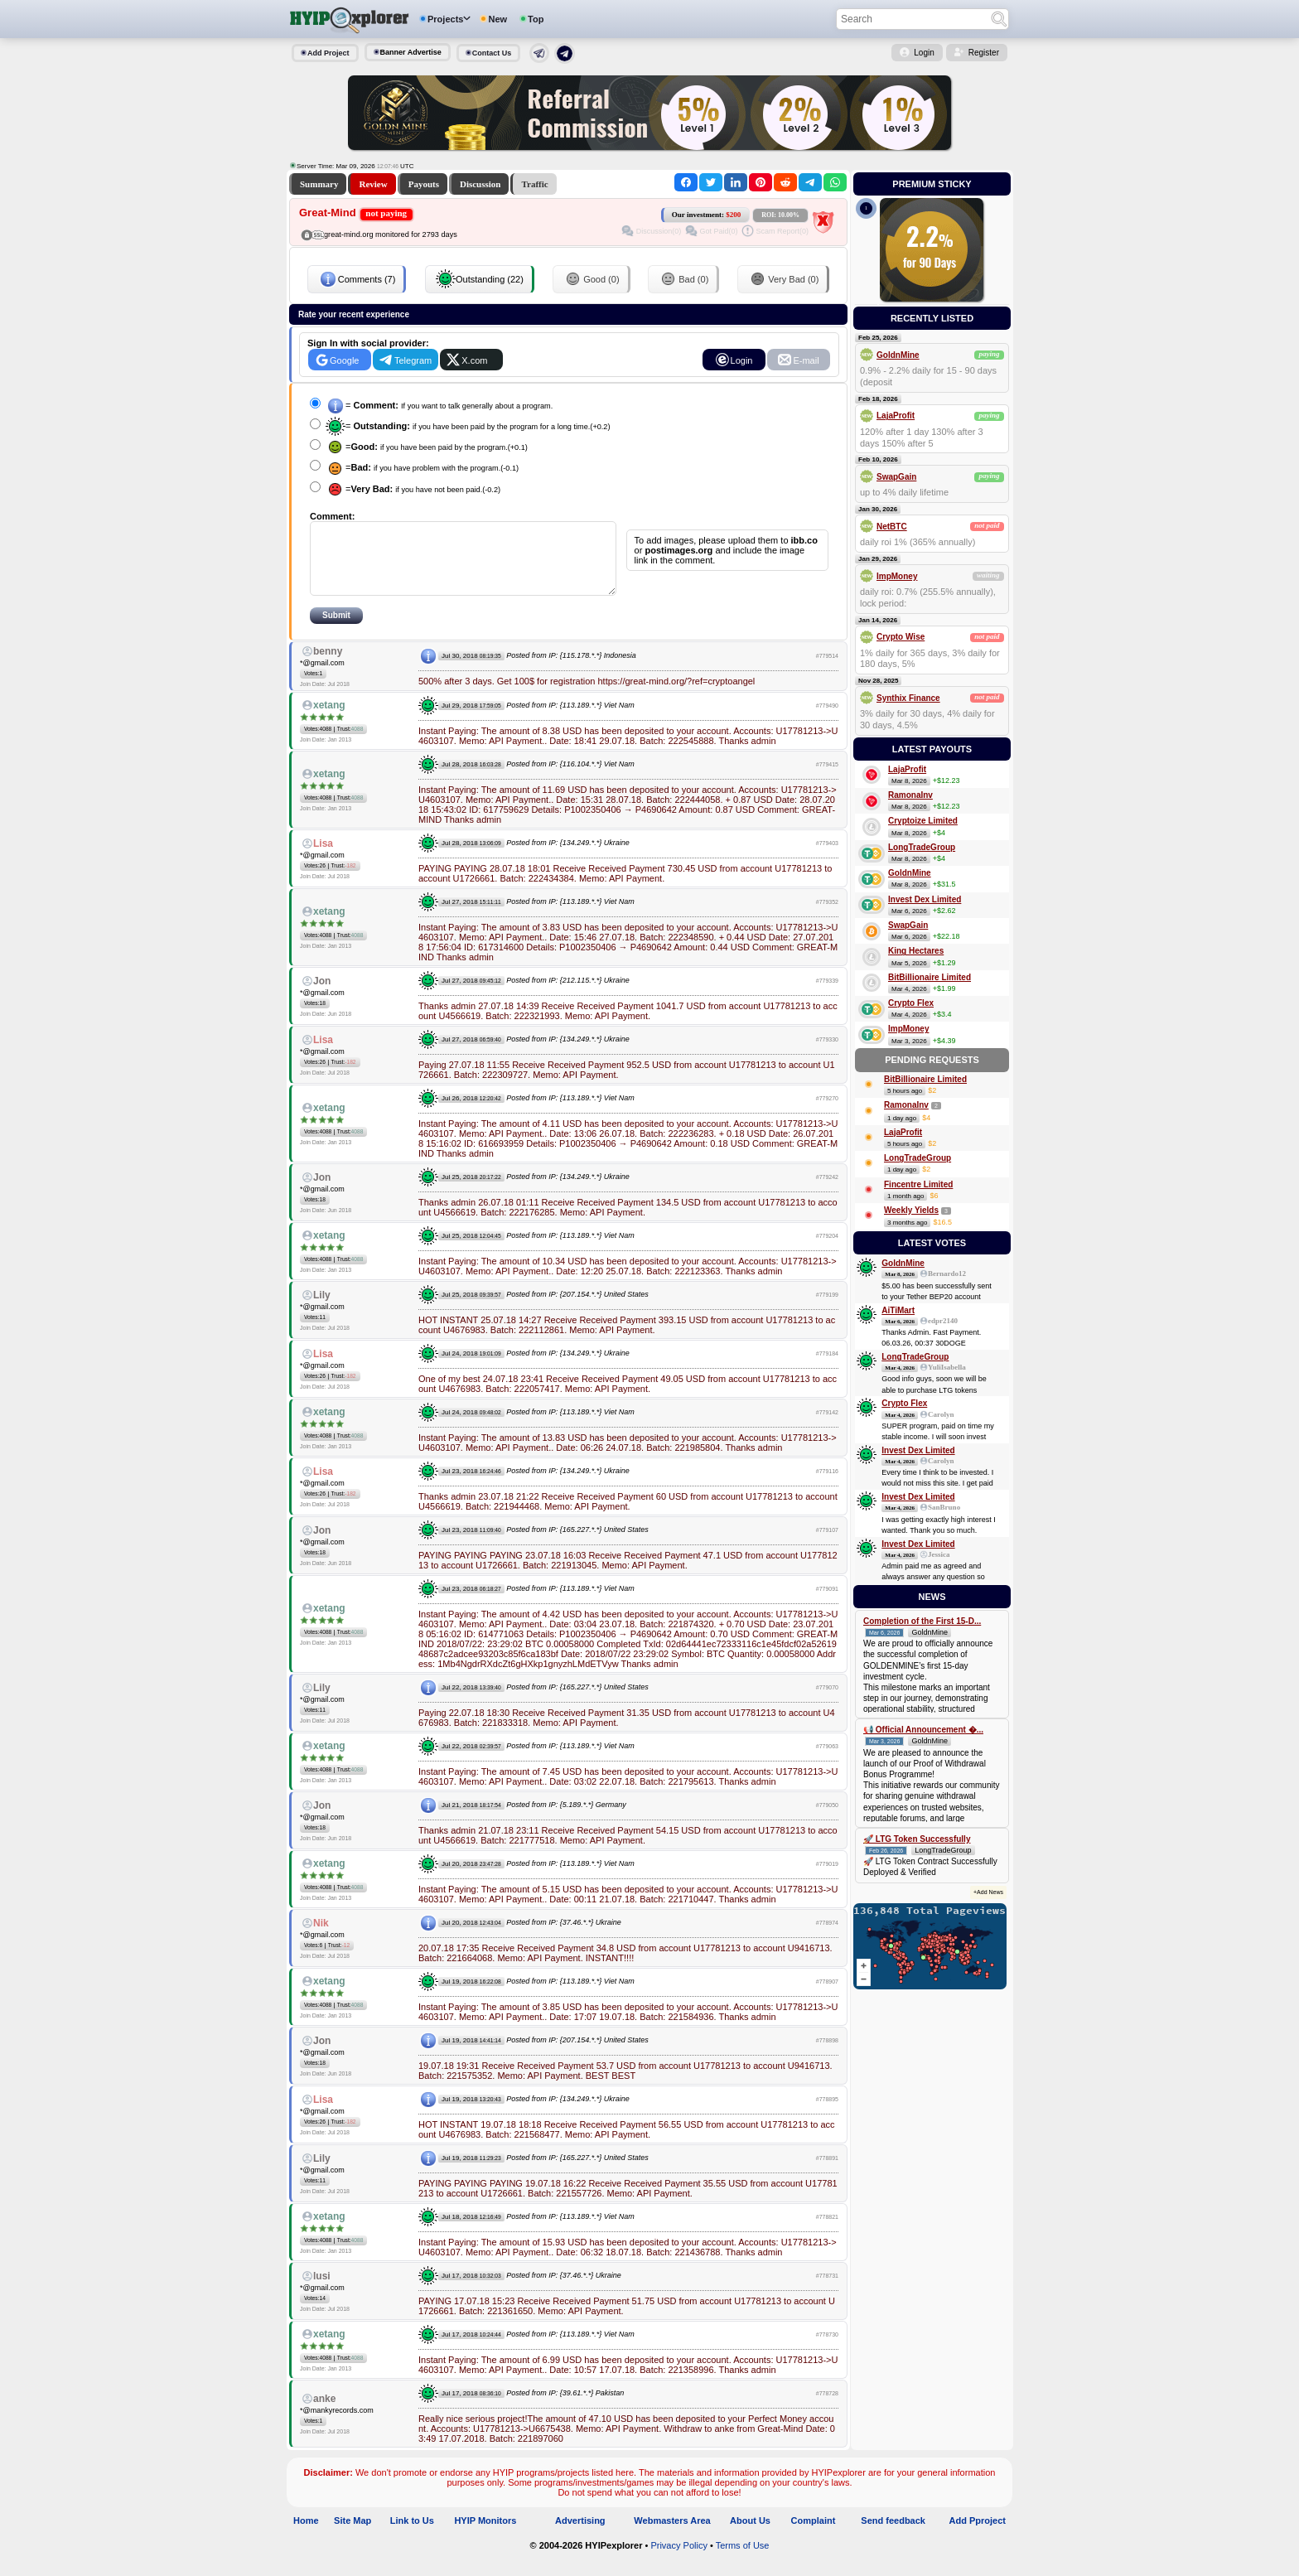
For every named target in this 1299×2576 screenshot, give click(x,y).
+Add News (988, 1892)
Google (344, 360)
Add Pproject (977, 2538)
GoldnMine (898, 355)
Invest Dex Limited (924, 899)
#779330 (827, 1057)
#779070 (827, 1705)
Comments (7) (357, 279)
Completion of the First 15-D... (922, 1621)
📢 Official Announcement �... (923, 1729)
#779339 (827, 998)
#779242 (827, 1194)
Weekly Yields (911, 1210)
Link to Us (412, 2538)
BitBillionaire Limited (929, 977)
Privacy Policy (678, 2563)
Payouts (423, 184)
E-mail (806, 360)
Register (983, 52)
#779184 (827, 1371)
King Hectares (916, 950)
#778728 (827, 2411)
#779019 (827, 1881)
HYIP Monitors (485, 2538)
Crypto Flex (911, 1003)
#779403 (827, 860)
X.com (474, 360)
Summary (319, 184)
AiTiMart (898, 1310)
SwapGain (896, 476)
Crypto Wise (900, 636)
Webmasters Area (672, 2538)
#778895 (827, 2116)
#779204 (827, 1253)
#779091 (827, 1606)
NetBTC (891, 526)
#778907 (827, 1999)
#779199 (827, 1312)
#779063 (827, 1763)
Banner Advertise (411, 52)
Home (306, 2538)
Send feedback (893, 2538)
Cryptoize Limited (923, 820)
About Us (750, 2538)
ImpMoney (896, 576)
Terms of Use (743, 2563)
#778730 (827, 2352)
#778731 (827, 2293)
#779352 (827, 919)
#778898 (827, 2058)
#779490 (827, 723)
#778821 (827, 2234)
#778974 (827, 1940)
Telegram (413, 360)
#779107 (827, 1547)
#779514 (827, 673)
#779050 (827, 1822)
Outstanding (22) (480, 279)
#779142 (827, 1430)
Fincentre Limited (918, 1184)
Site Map (352, 2538)
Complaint (813, 2538)
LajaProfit (895, 415)
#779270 (827, 1116)
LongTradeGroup (921, 847)
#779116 (827, 1488)
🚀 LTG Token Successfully (916, 1839)
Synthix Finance (908, 698)
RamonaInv (910, 795)
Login (924, 52)
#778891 (827, 2175)
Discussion (480, 184)
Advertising (580, 2538)
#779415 (827, 782)
